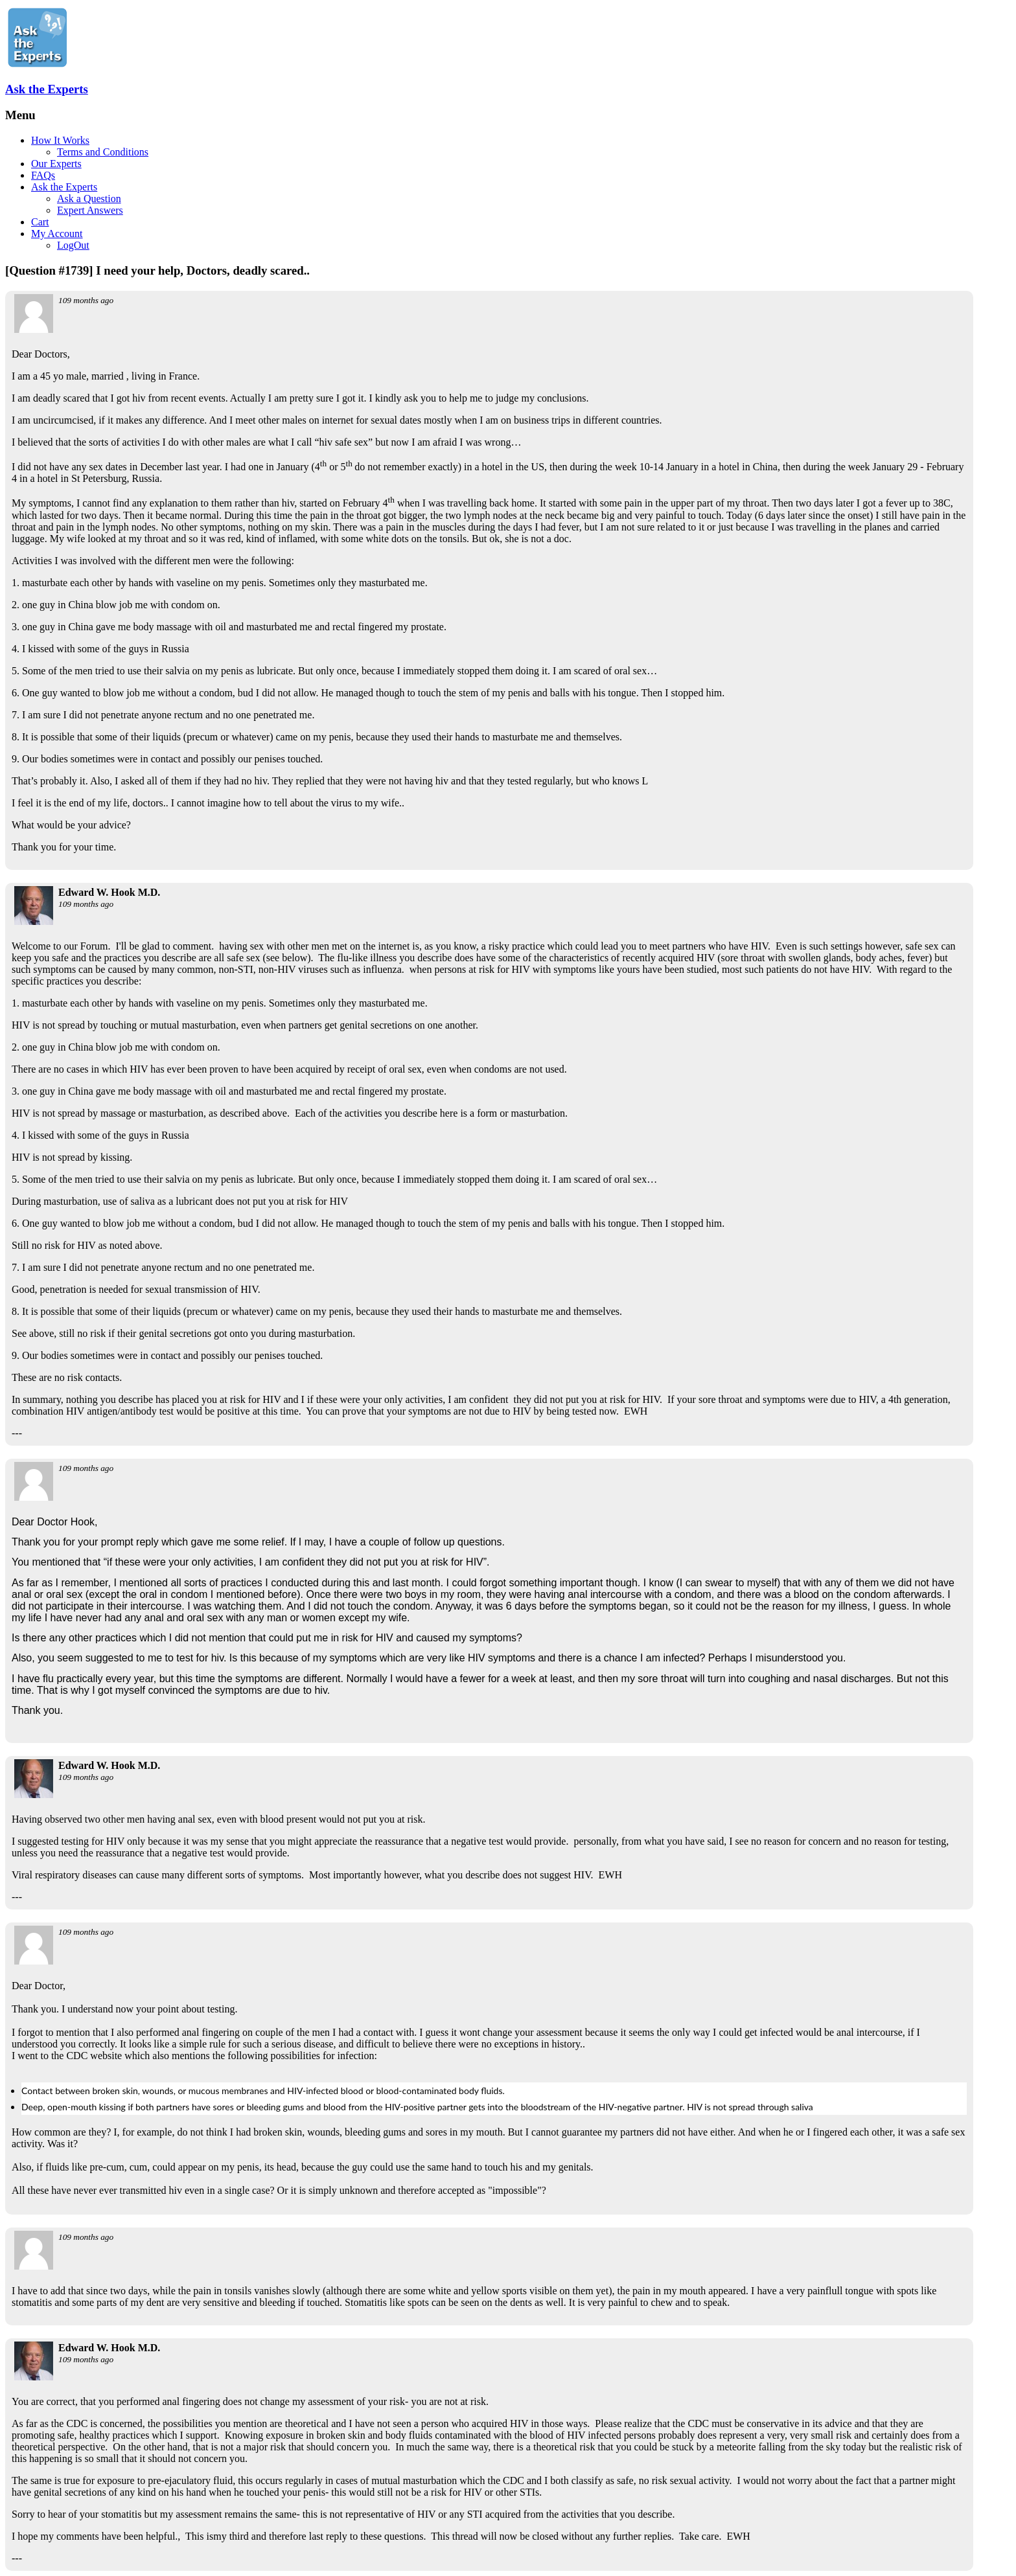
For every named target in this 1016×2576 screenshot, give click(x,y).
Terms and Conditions (102, 151)
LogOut (73, 245)
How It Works (60, 140)
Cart (40, 221)
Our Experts (56, 163)
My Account (57, 233)
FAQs (43, 175)
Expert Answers (90, 210)
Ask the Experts (46, 89)
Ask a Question (89, 198)
